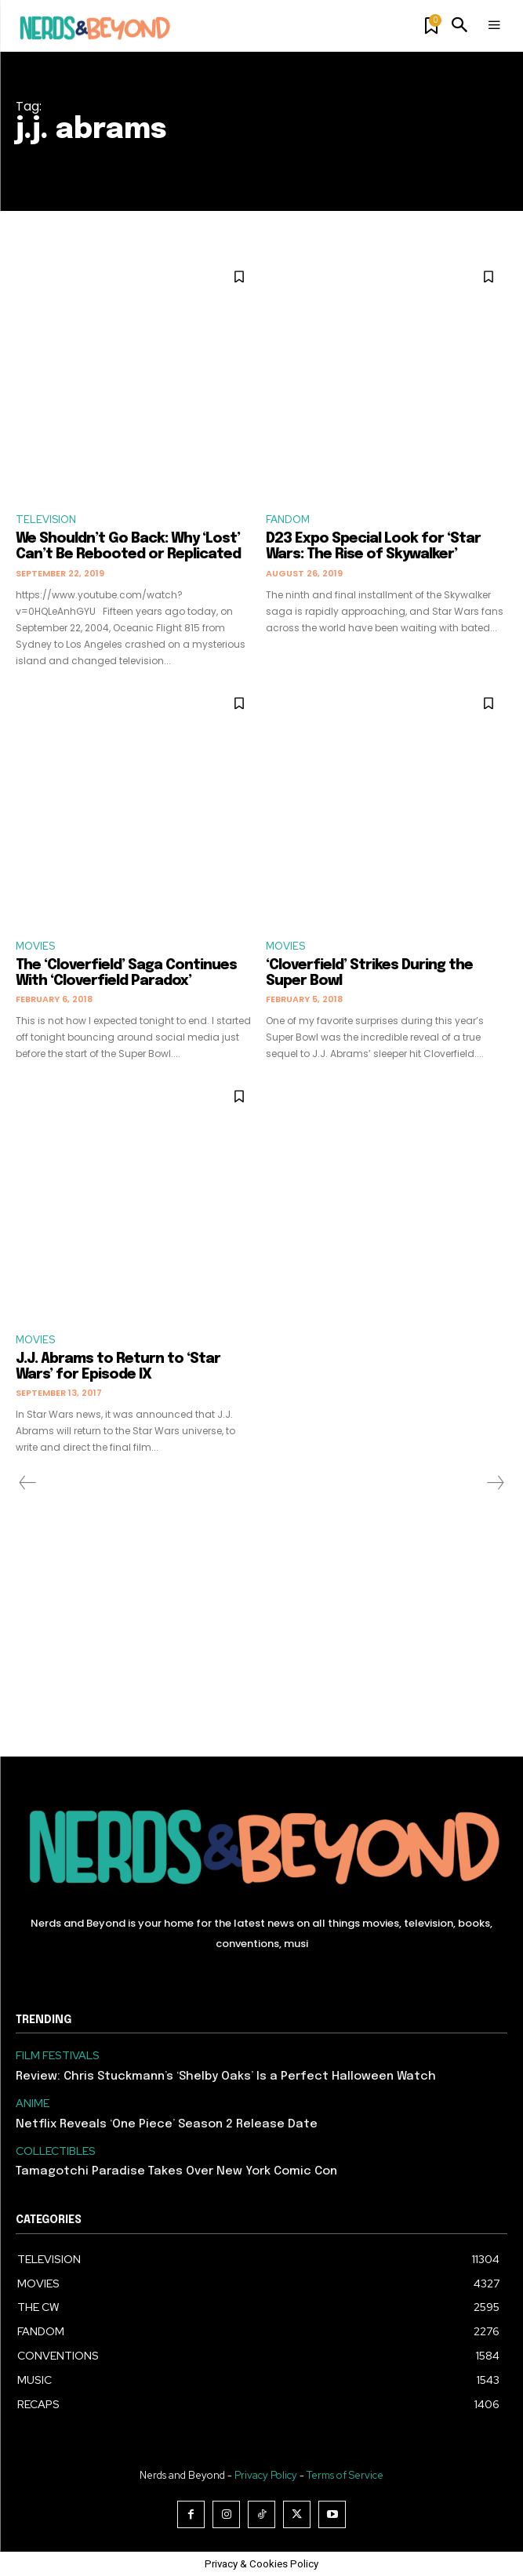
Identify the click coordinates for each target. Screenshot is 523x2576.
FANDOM (288, 519)
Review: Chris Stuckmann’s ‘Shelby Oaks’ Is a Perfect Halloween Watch (226, 2076)
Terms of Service (345, 2475)
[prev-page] (28, 1483)
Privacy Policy (265, 2475)
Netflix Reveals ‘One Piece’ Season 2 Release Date (167, 2124)
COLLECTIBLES (56, 2151)
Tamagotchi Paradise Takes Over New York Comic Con (176, 2171)
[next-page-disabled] (494, 1483)
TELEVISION (46, 519)
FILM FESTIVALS (58, 2055)
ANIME (32, 2103)
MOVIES (35, 946)
